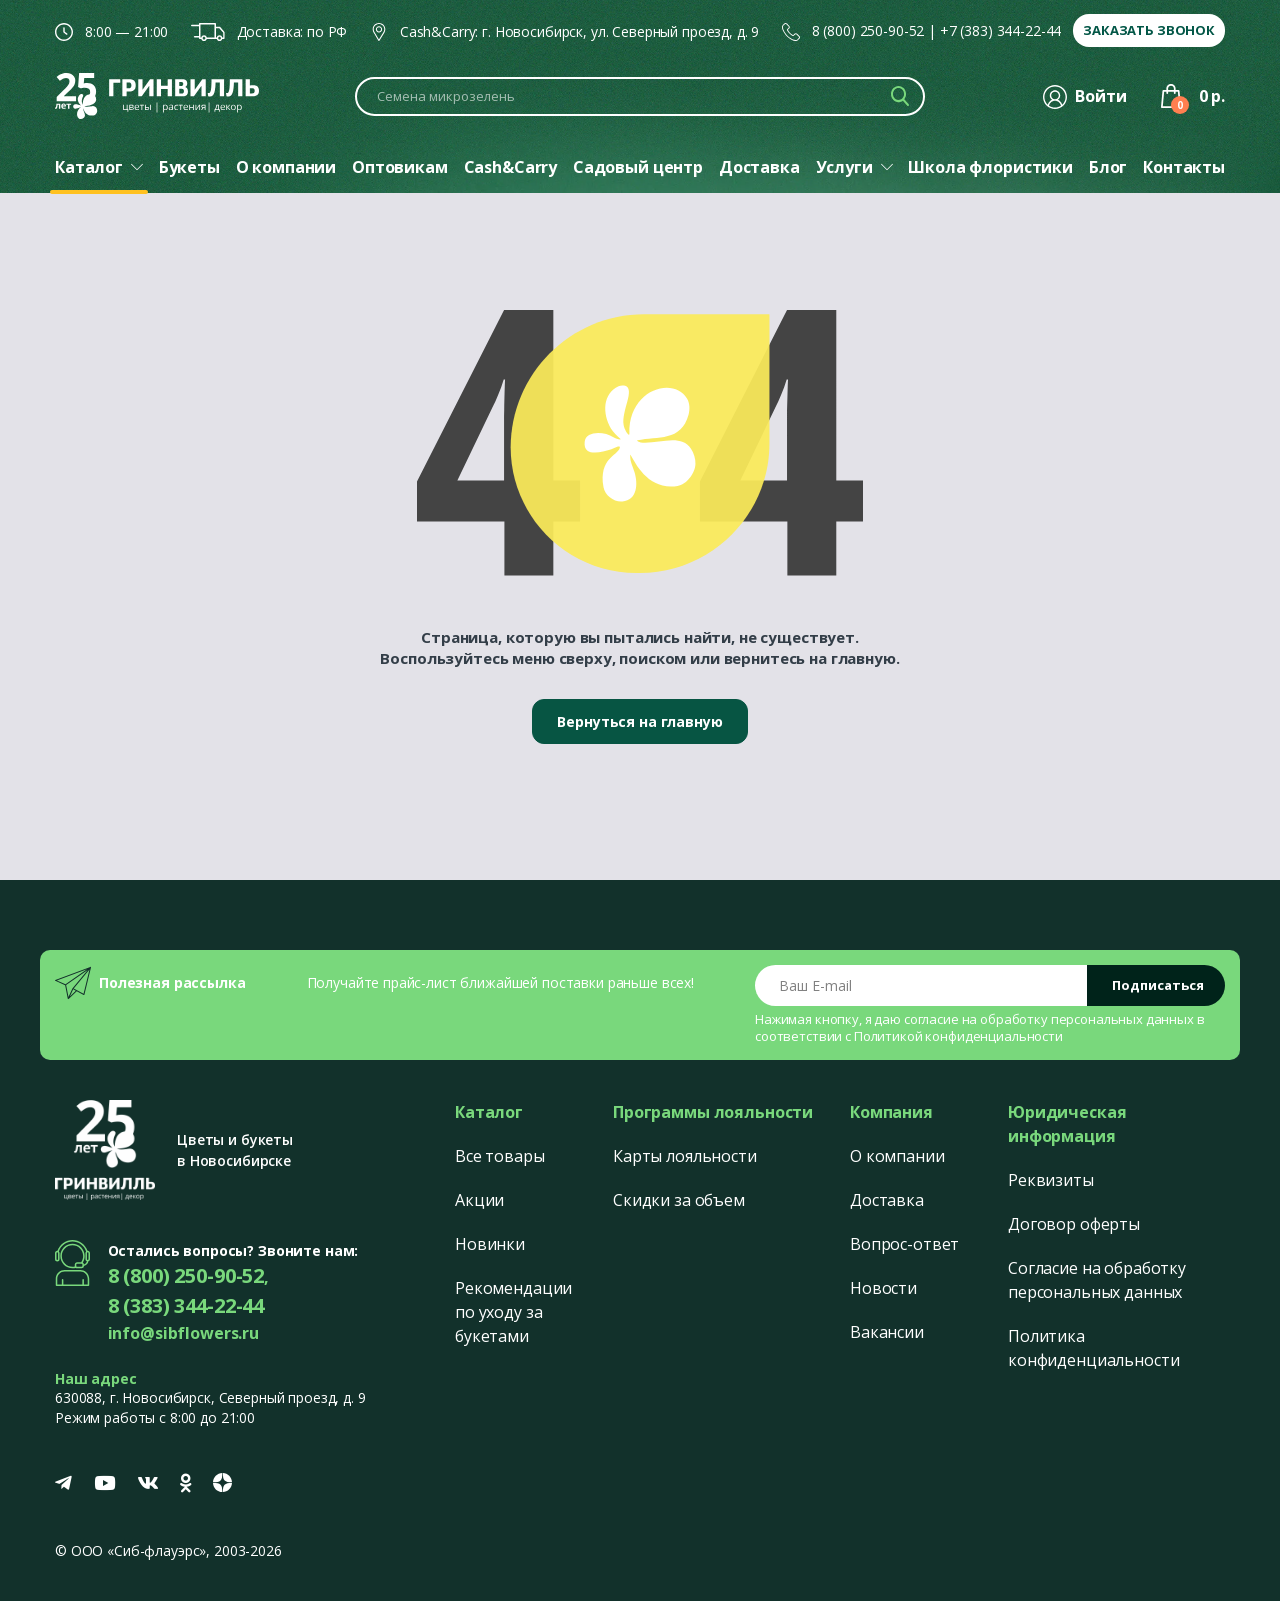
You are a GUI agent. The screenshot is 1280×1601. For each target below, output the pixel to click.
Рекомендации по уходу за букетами (513, 1312)
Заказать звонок (1149, 30)
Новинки (490, 1244)
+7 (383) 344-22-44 (1000, 30)
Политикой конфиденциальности (958, 1036)
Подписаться (1158, 985)
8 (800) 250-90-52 (868, 30)
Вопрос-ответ (904, 1244)
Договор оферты (1074, 1224)
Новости (883, 1288)
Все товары (500, 1156)
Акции (479, 1200)
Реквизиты (1051, 1180)
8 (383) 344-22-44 (186, 1305)
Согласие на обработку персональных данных (1097, 1280)
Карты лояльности (685, 1156)
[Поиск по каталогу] (640, 96)
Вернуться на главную (639, 721)
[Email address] (921, 985)
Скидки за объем (679, 1200)
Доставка (887, 1200)
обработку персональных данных (1087, 1019)
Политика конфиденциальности (1093, 1348)
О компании (897, 1156)
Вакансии (887, 1332)
